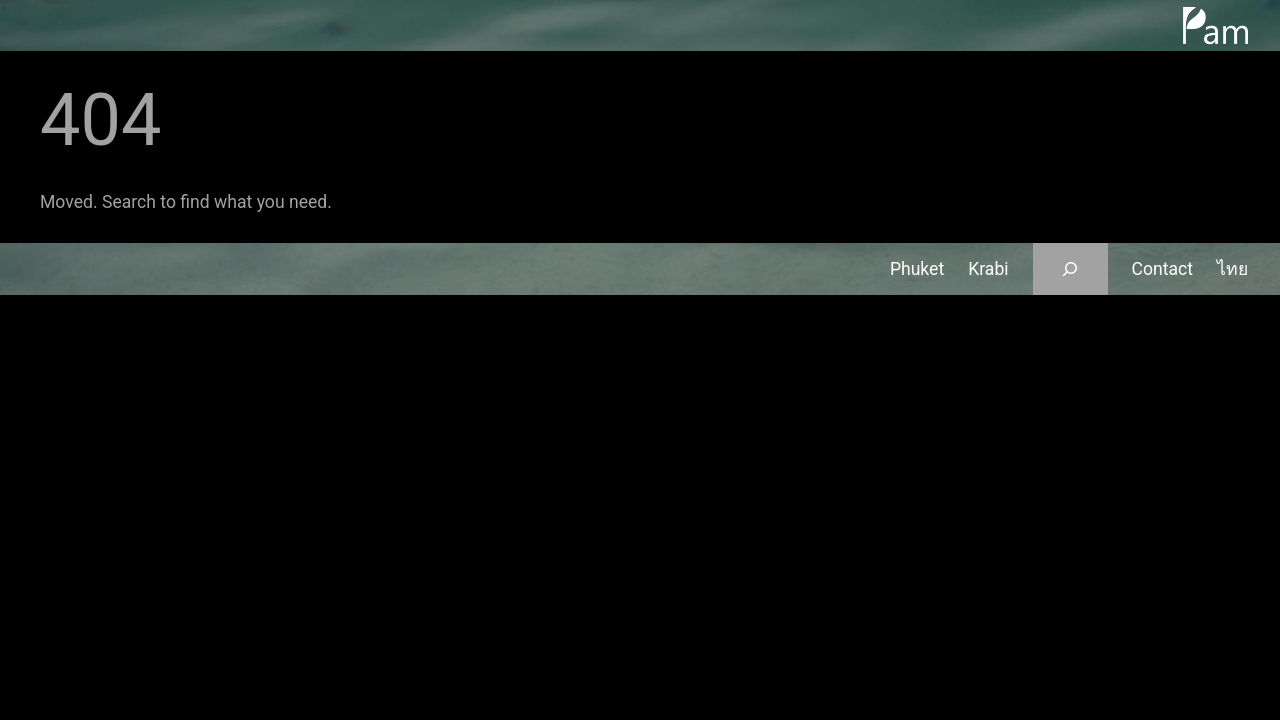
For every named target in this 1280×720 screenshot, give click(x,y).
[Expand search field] (1070, 268)
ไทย (1232, 269)
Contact (1163, 269)
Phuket (917, 269)
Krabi (988, 269)
